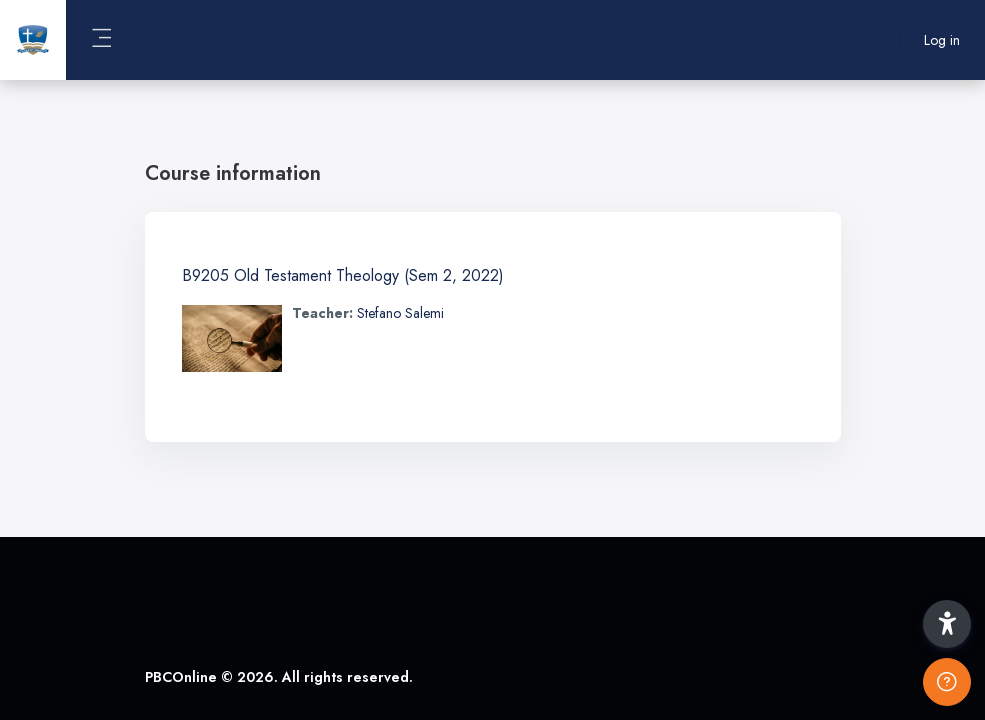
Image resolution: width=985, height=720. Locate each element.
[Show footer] (947, 682)
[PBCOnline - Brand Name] (33, 40)
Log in (942, 40)
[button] (947, 624)
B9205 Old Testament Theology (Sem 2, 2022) (343, 275)
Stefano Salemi (400, 313)
